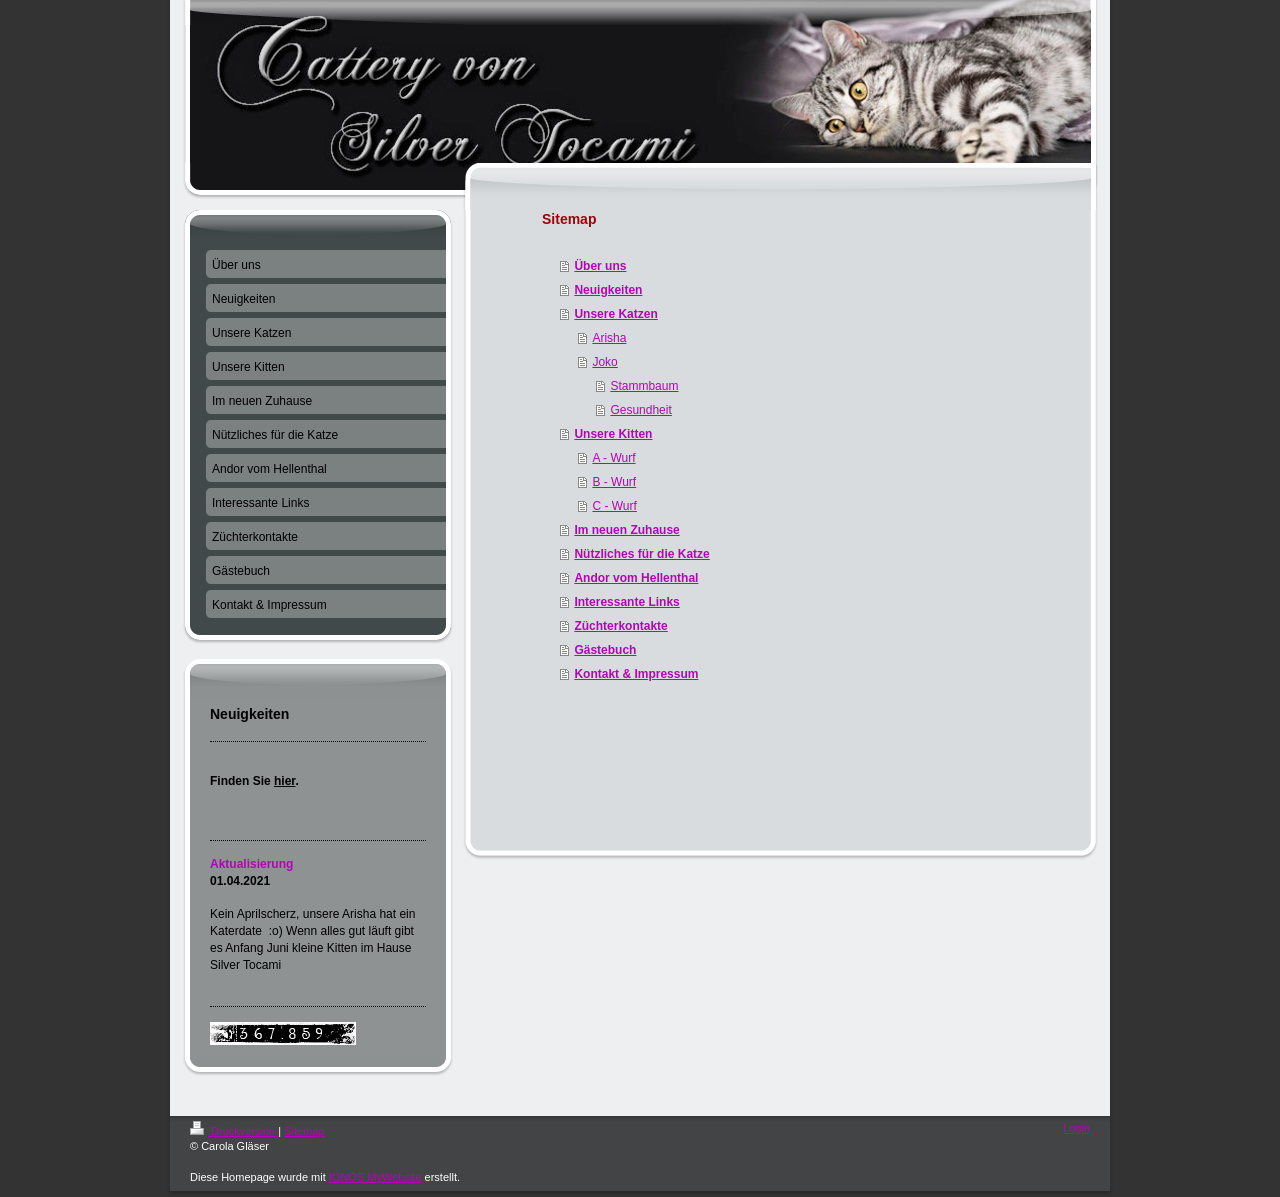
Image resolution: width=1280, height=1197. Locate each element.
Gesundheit (640, 410)
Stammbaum (644, 386)
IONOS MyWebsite (375, 1177)
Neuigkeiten (608, 290)
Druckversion (234, 1131)
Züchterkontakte (620, 626)
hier (284, 781)
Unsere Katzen (615, 314)
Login (1076, 1128)
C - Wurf (614, 506)
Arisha (609, 338)
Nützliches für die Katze (641, 554)
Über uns (600, 266)
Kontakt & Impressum (636, 674)
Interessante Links (626, 602)
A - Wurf (613, 458)
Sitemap (304, 1131)
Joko (604, 362)
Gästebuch (605, 650)
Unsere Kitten (613, 434)
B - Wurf (614, 482)
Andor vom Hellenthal (636, 578)
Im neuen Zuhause (626, 530)
